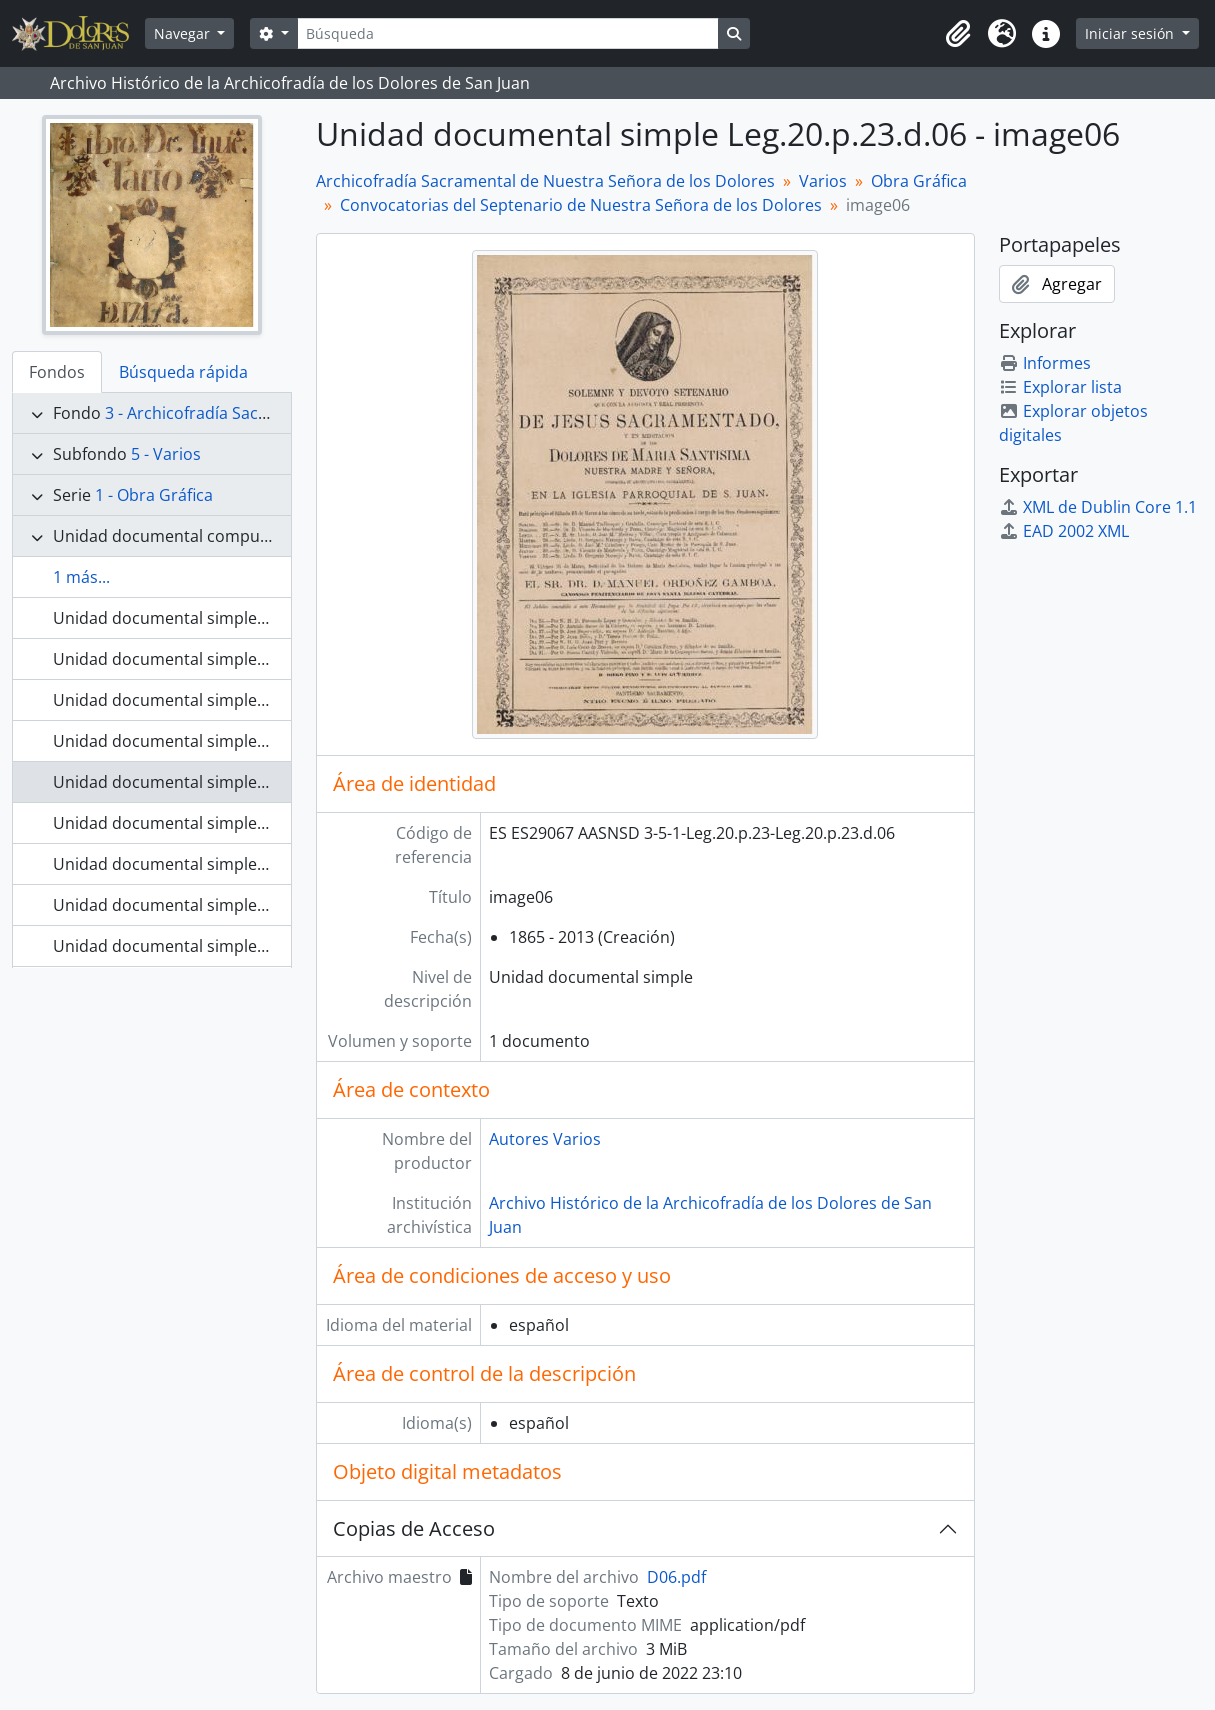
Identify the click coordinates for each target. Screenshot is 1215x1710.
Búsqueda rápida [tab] (183, 372)
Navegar (184, 33)
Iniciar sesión (1131, 33)
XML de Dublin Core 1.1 (1098, 507)
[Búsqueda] (508, 33)
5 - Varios (166, 454)
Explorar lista (1060, 387)
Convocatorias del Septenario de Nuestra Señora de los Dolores (581, 205)
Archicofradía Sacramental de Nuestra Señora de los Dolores (545, 181)
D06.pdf (676, 1577)
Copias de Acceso (414, 1528)
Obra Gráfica (919, 181)
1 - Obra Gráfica (154, 495)
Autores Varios (545, 1139)
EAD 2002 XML (1064, 531)
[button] (958, 34)
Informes (1045, 363)
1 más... (81, 577)
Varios (823, 181)
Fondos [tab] (57, 372)
